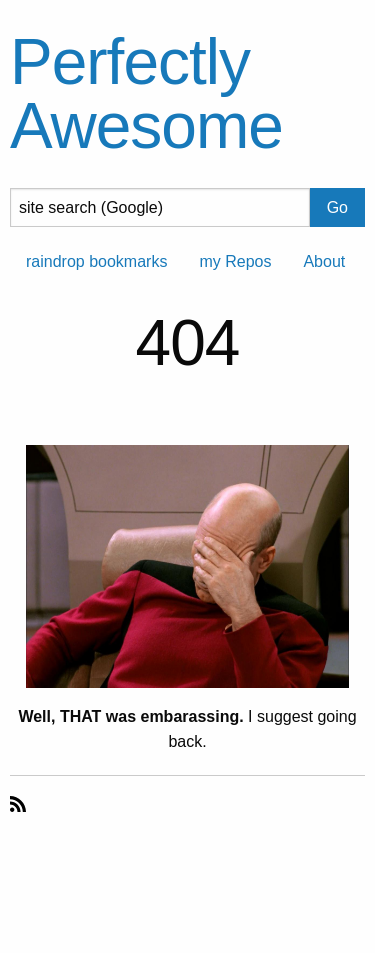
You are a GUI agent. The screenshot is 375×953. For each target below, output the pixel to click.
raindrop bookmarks (96, 261)
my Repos (235, 261)
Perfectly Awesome (146, 94)
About (324, 261)
